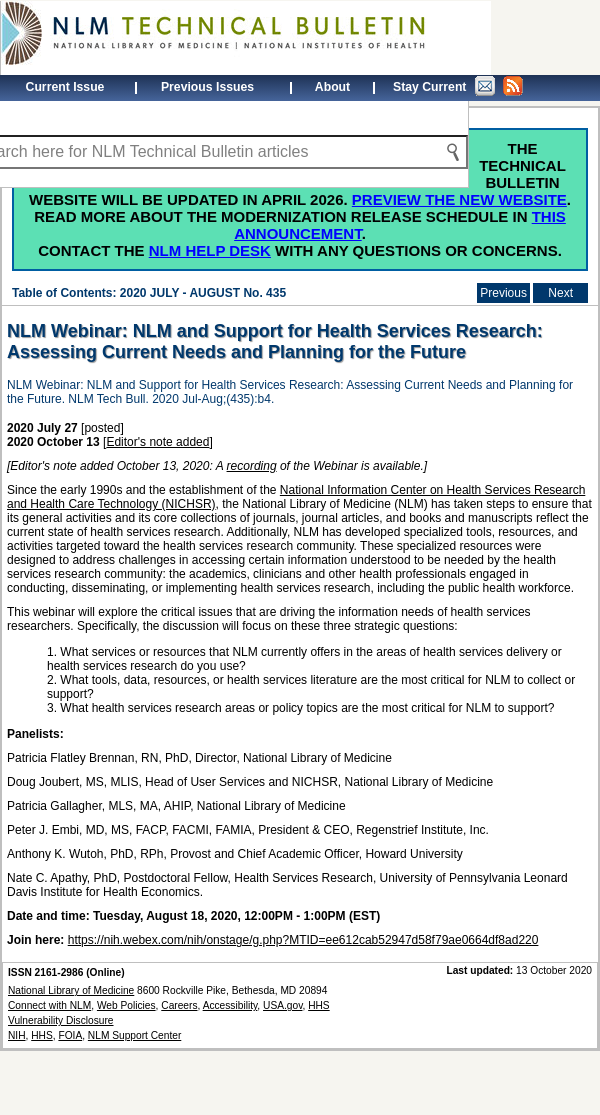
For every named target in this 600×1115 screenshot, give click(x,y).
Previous (503, 293)
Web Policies (126, 1005)
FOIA (70, 1035)
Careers (179, 1005)
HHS (42, 1035)
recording (252, 466)
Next (560, 293)
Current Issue (65, 87)
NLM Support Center (134, 1035)
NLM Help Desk (210, 250)
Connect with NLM (49, 1005)
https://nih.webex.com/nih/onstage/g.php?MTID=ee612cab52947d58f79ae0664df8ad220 (303, 940)
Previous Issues (207, 87)
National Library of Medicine (71, 990)
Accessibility (230, 1005)
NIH (17, 1035)
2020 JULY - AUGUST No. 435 (203, 293)
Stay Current (458, 86)
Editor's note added (157, 442)
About (332, 87)
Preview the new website (459, 199)
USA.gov (282, 1005)
